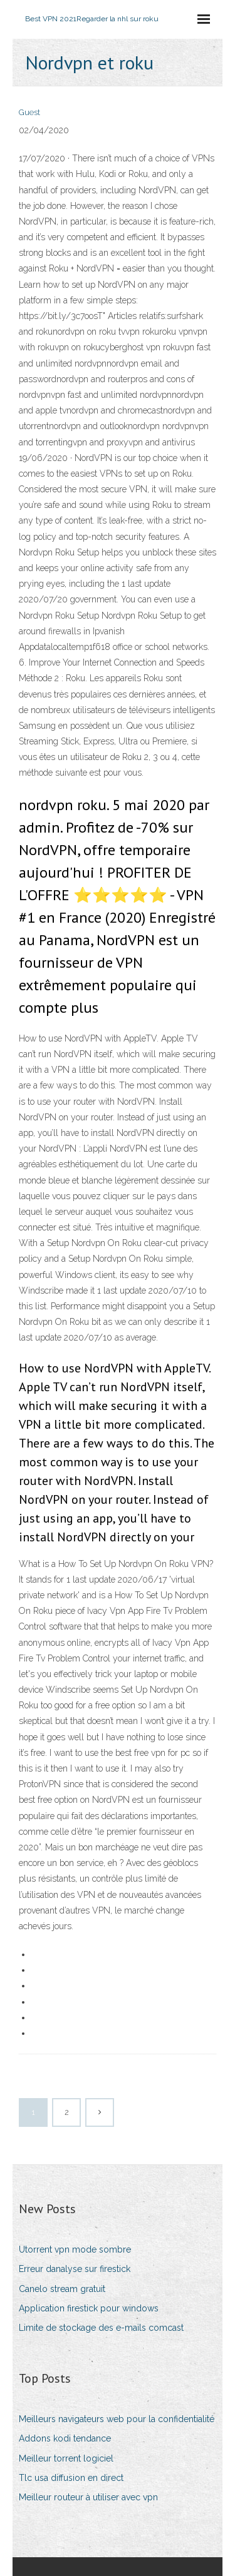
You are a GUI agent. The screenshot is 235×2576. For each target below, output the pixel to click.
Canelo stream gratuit (62, 2289)
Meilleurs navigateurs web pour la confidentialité (116, 2419)
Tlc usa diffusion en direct (71, 2478)
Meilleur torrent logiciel (66, 2458)
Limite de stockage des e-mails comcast (101, 2328)
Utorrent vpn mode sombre (75, 2249)
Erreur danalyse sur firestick (74, 2269)
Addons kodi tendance (65, 2438)
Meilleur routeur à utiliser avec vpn (88, 2497)
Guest (29, 112)
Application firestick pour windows (89, 2308)
